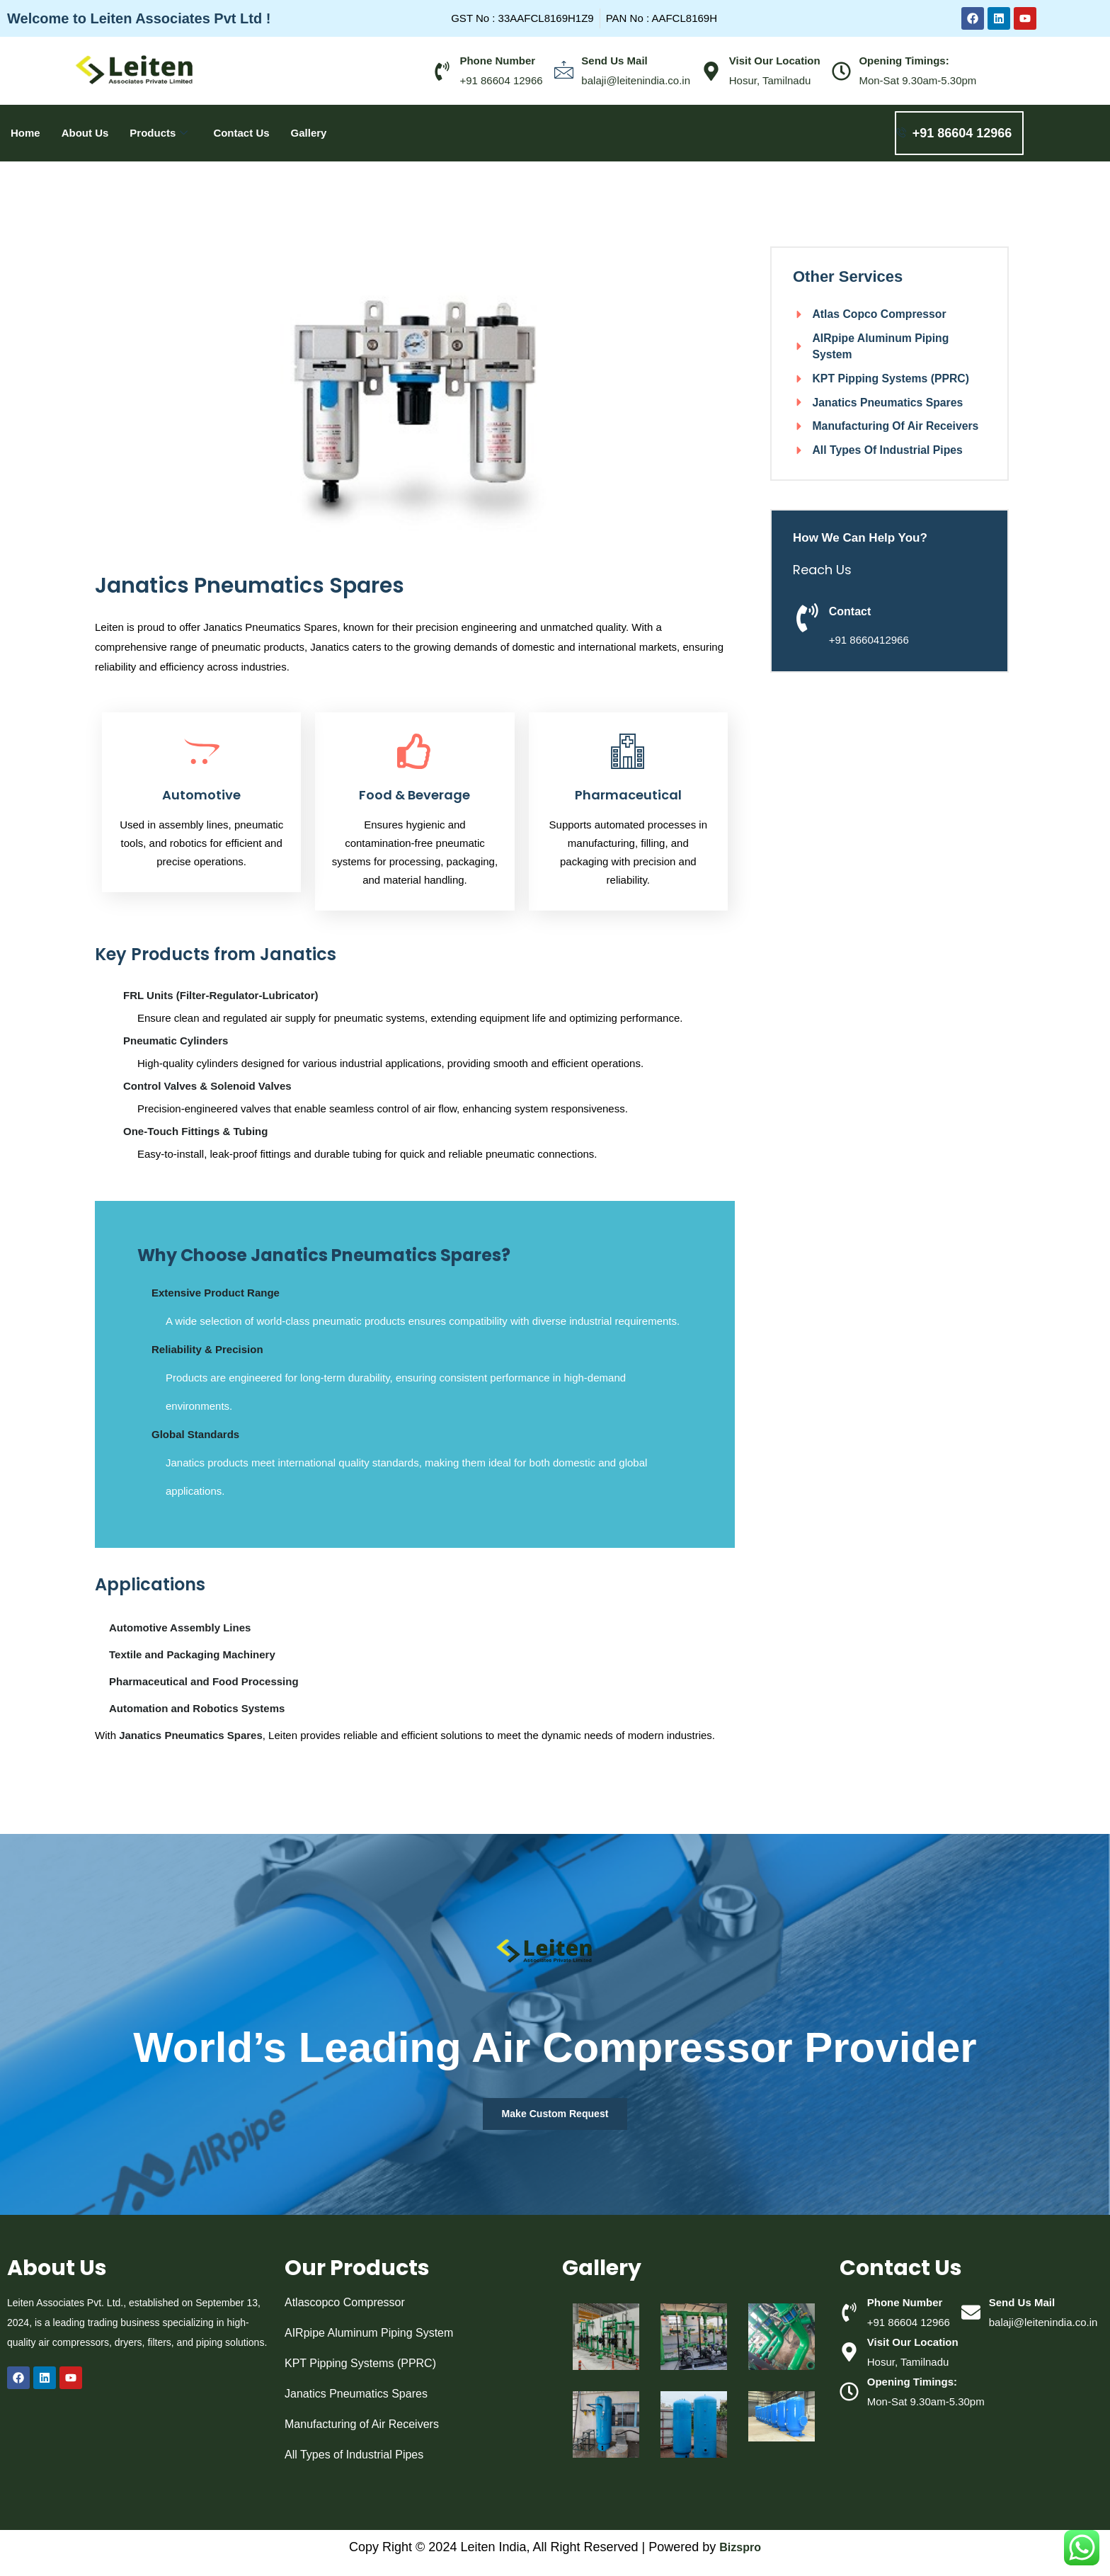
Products (159, 133)
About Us (85, 133)
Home (25, 133)
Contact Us (241, 133)
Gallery (309, 133)
